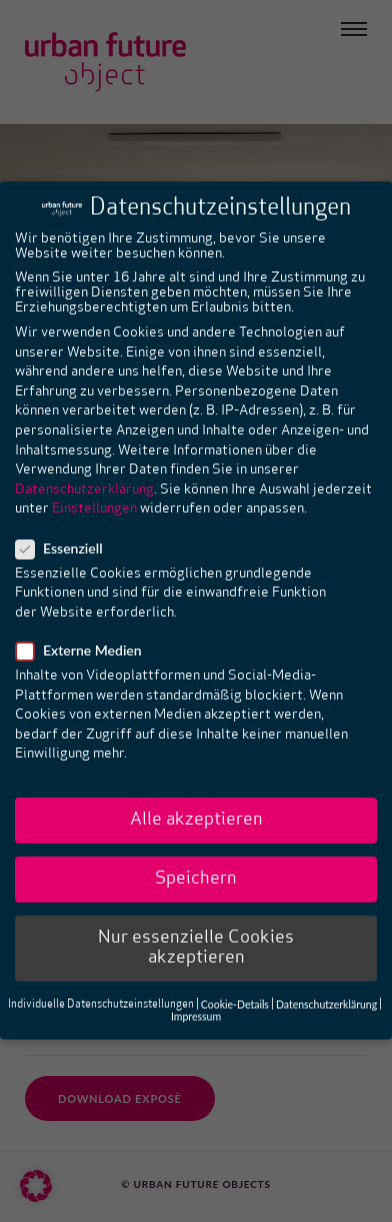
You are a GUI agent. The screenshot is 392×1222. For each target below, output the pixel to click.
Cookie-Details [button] (235, 966)
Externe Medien (85, 611)
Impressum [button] (196, 978)
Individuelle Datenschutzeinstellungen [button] (101, 966)
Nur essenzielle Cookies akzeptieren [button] (196, 909)
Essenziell (65, 509)
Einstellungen (94, 470)
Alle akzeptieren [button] (196, 781)
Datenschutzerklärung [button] (326, 966)
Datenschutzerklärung (84, 451)
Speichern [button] (196, 840)
